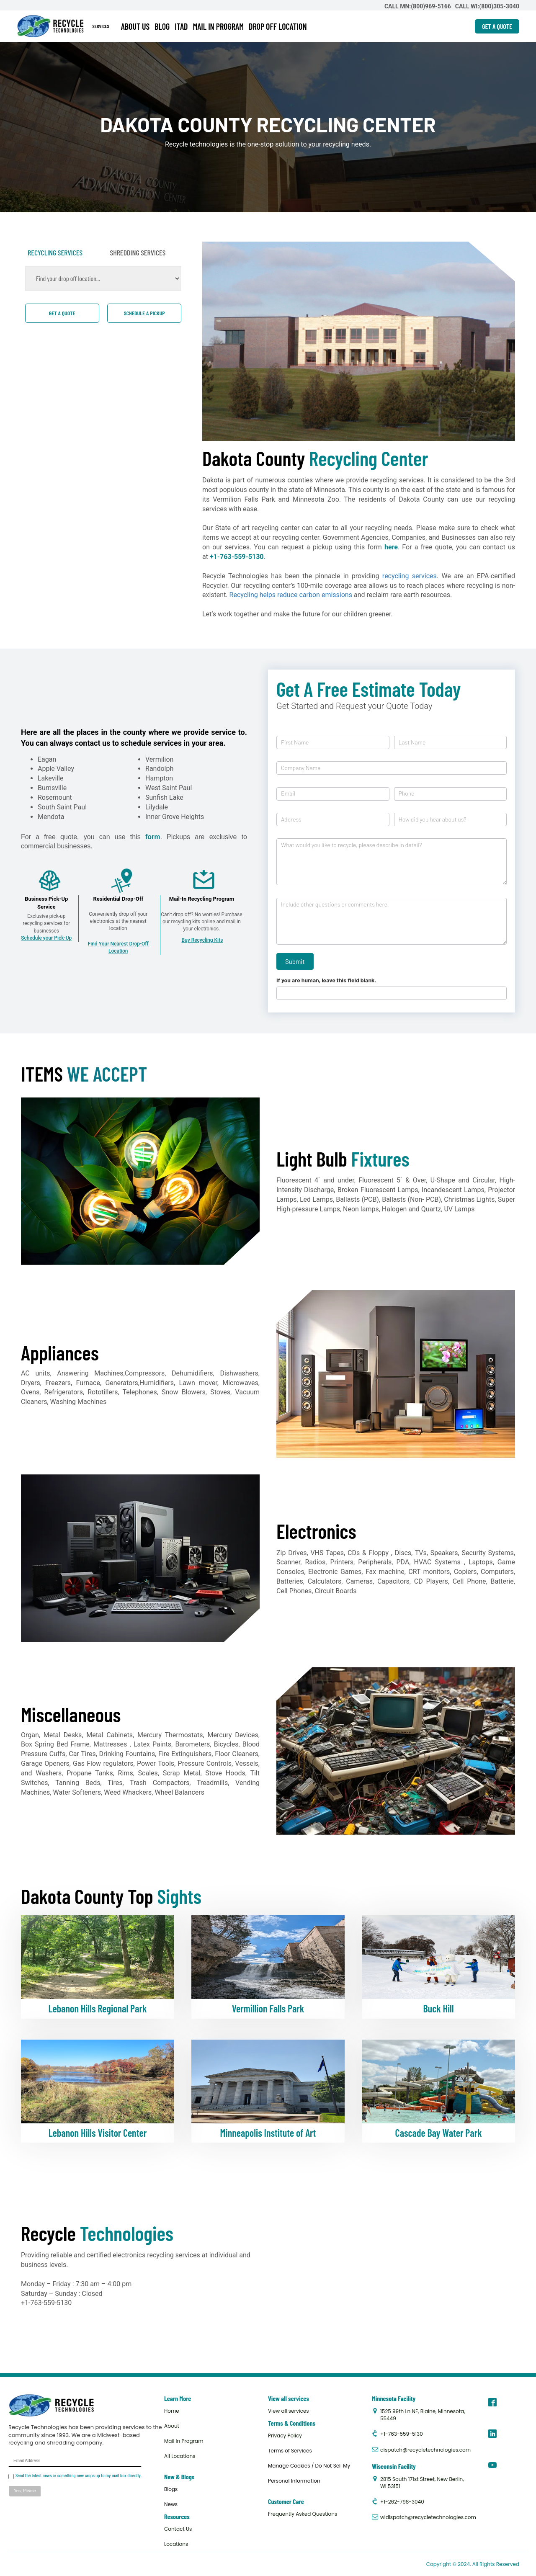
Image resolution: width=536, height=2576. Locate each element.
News (171, 2504)
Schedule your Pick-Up (46, 938)
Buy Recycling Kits (202, 940)
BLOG (162, 26)
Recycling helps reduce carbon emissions (290, 595)
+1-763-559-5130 (237, 557)
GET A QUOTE (497, 26)
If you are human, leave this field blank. (326, 980)
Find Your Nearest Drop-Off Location (118, 947)
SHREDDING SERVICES (138, 252)
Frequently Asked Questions (302, 2513)
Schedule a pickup (144, 313)
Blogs (171, 2489)
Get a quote (62, 313)
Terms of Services (290, 2450)
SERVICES (101, 26)
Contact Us (178, 2528)
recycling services (409, 576)
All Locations (179, 2456)
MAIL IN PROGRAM (218, 26)
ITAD (181, 26)
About (171, 2425)
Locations (176, 2544)
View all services (288, 2410)
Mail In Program (184, 2441)
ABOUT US (135, 26)
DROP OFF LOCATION (278, 26)
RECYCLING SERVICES (55, 252)
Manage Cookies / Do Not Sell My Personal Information (309, 2473)
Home (171, 2410)
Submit (295, 961)
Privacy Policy (285, 2435)
